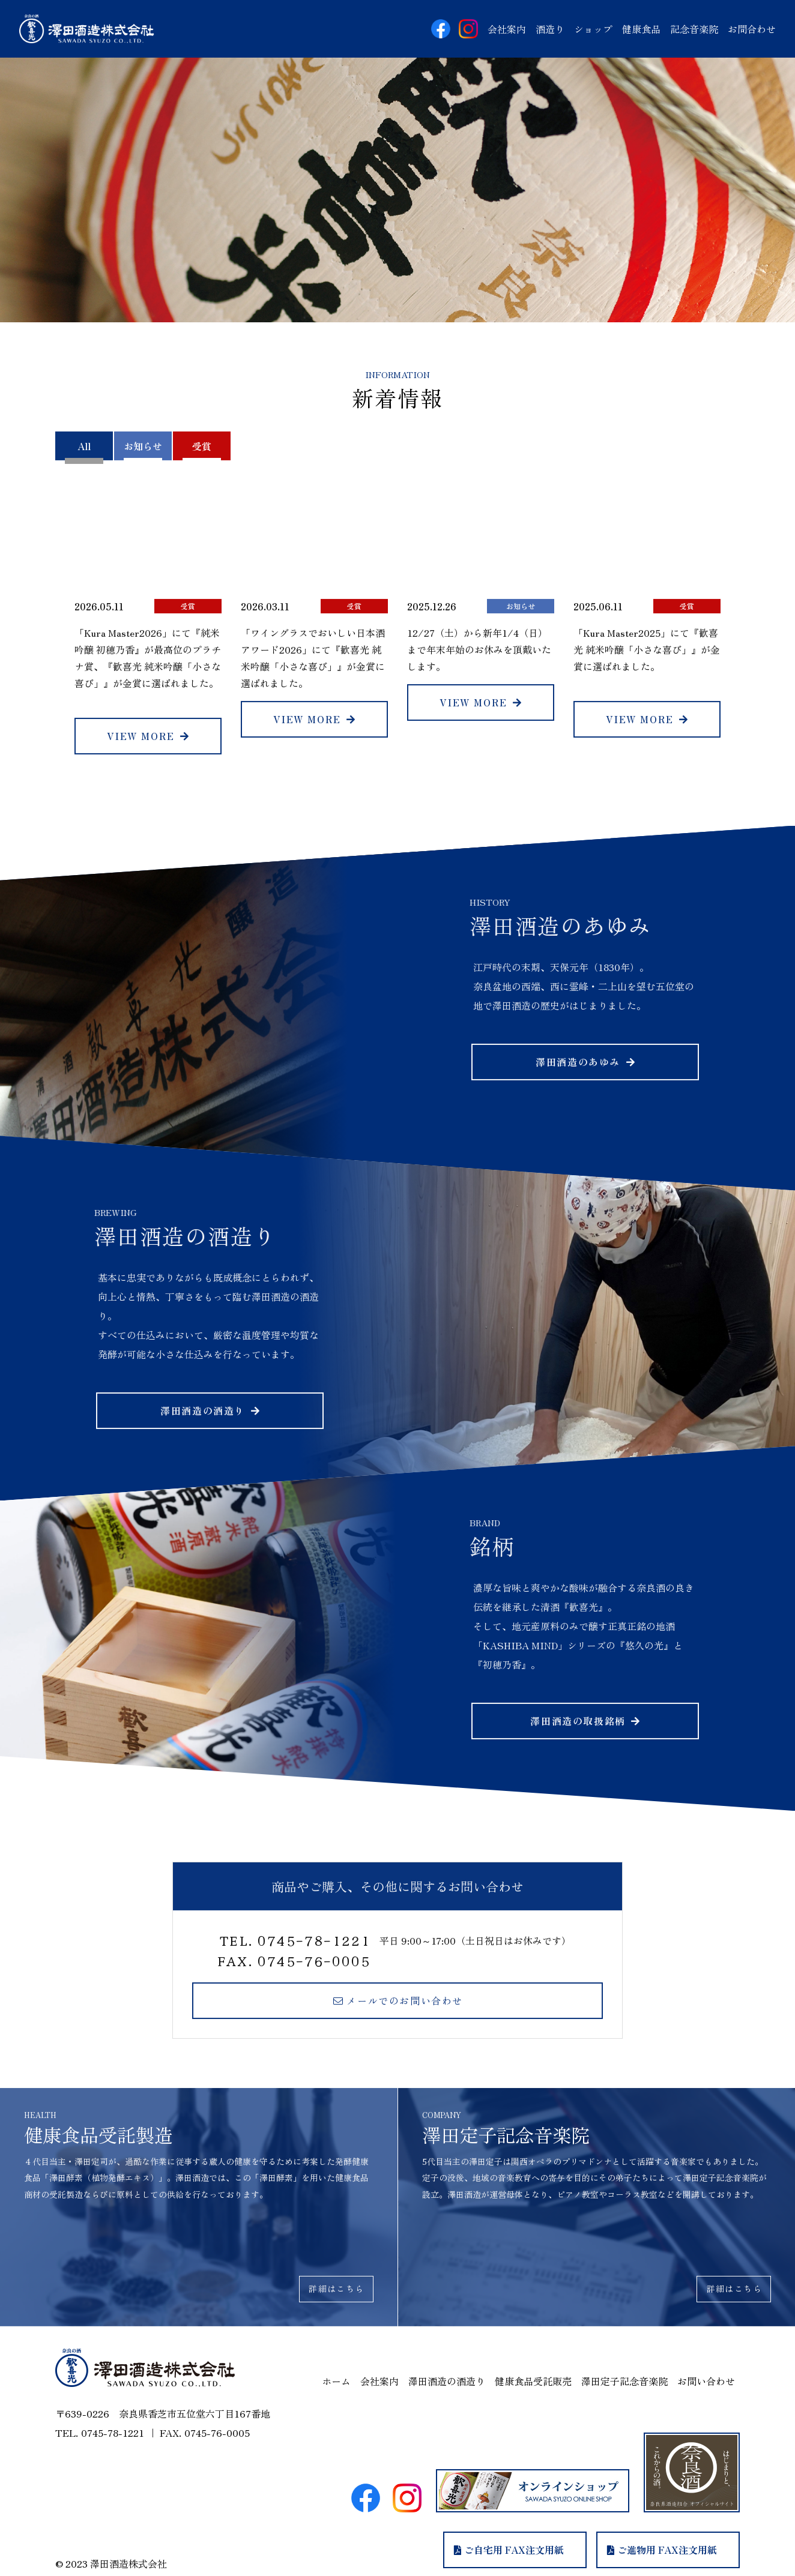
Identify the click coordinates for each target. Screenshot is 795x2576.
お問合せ (752, 29)
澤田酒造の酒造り (446, 2381)
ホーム (336, 2381)
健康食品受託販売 (533, 2381)
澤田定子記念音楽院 (624, 2381)
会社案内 (507, 29)
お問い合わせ (706, 2381)
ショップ (593, 29)
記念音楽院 (694, 29)
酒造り (550, 29)
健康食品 (641, 29)
